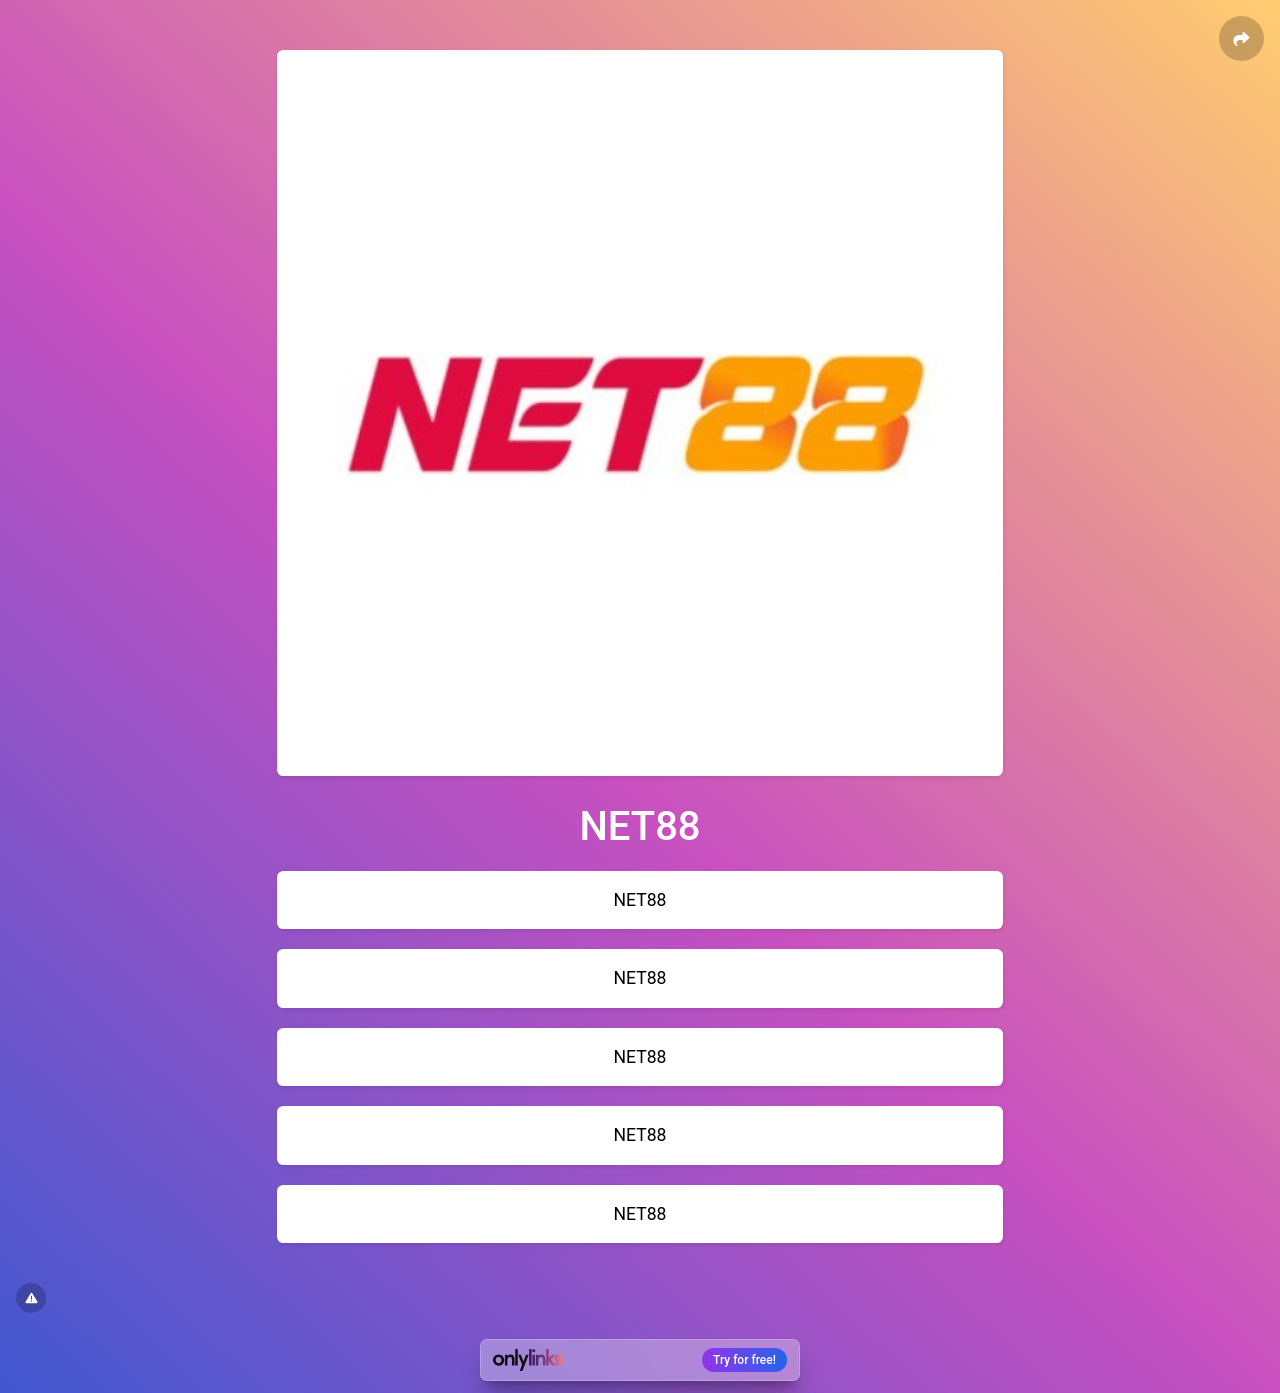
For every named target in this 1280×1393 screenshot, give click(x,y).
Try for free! (744, 1360)
